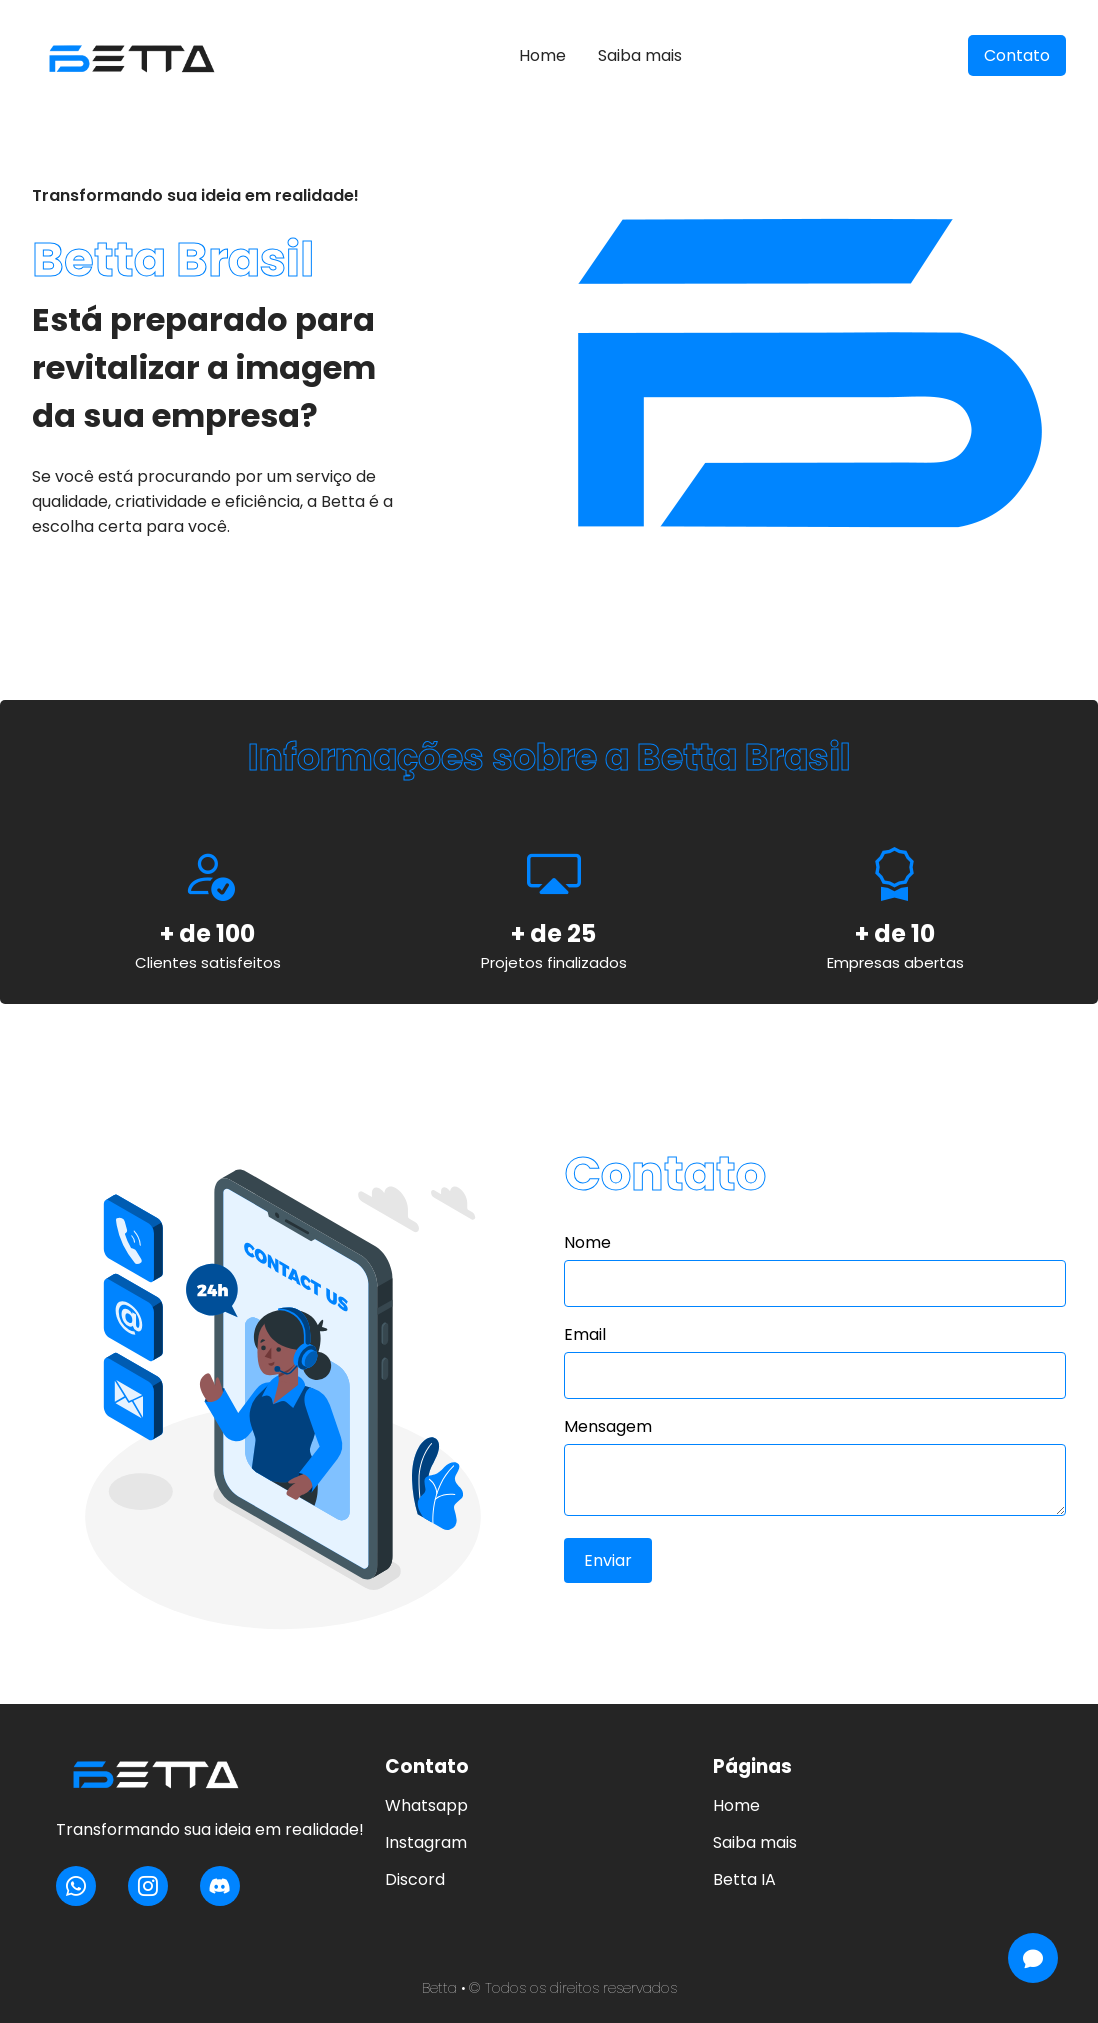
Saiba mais (640, 55)
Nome (587, 1242)
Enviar (608, 1560)
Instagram (426, 1842)
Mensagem (608, 1426)
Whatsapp (426, 1805)
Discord (415, 1879)
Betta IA (744, 1879)
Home (542, 55)
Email (585, 1334)
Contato (1017, 55)
